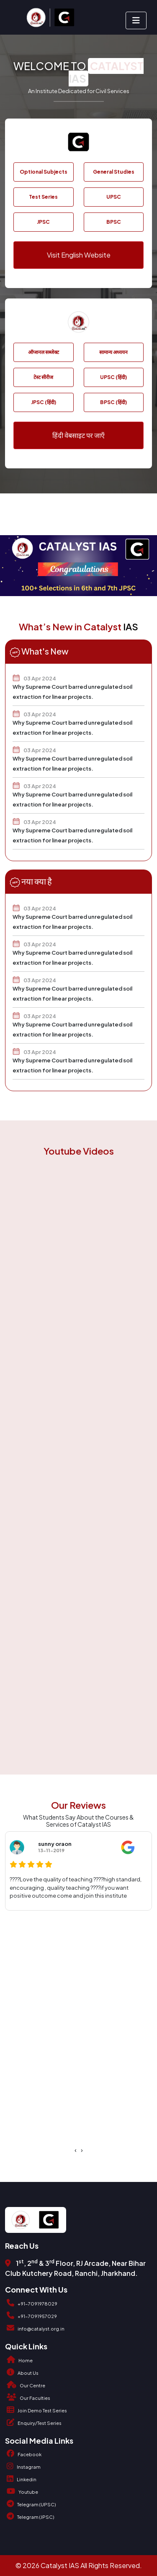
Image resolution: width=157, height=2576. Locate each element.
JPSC (43, 222)
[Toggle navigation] (136, 20)
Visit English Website (79, 254)
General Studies (113, 172)
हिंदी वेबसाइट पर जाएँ (78, 435)
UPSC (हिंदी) (113, 377)
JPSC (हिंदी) (43, 402)
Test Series (43, 197)
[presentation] (76, 2150)
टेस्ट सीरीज (43, 377)
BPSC (113, 222)
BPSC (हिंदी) (113, 402)
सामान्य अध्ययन (113, 352)
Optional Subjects (43, 172)
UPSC (113, 197)
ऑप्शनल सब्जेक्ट (43, 352)
